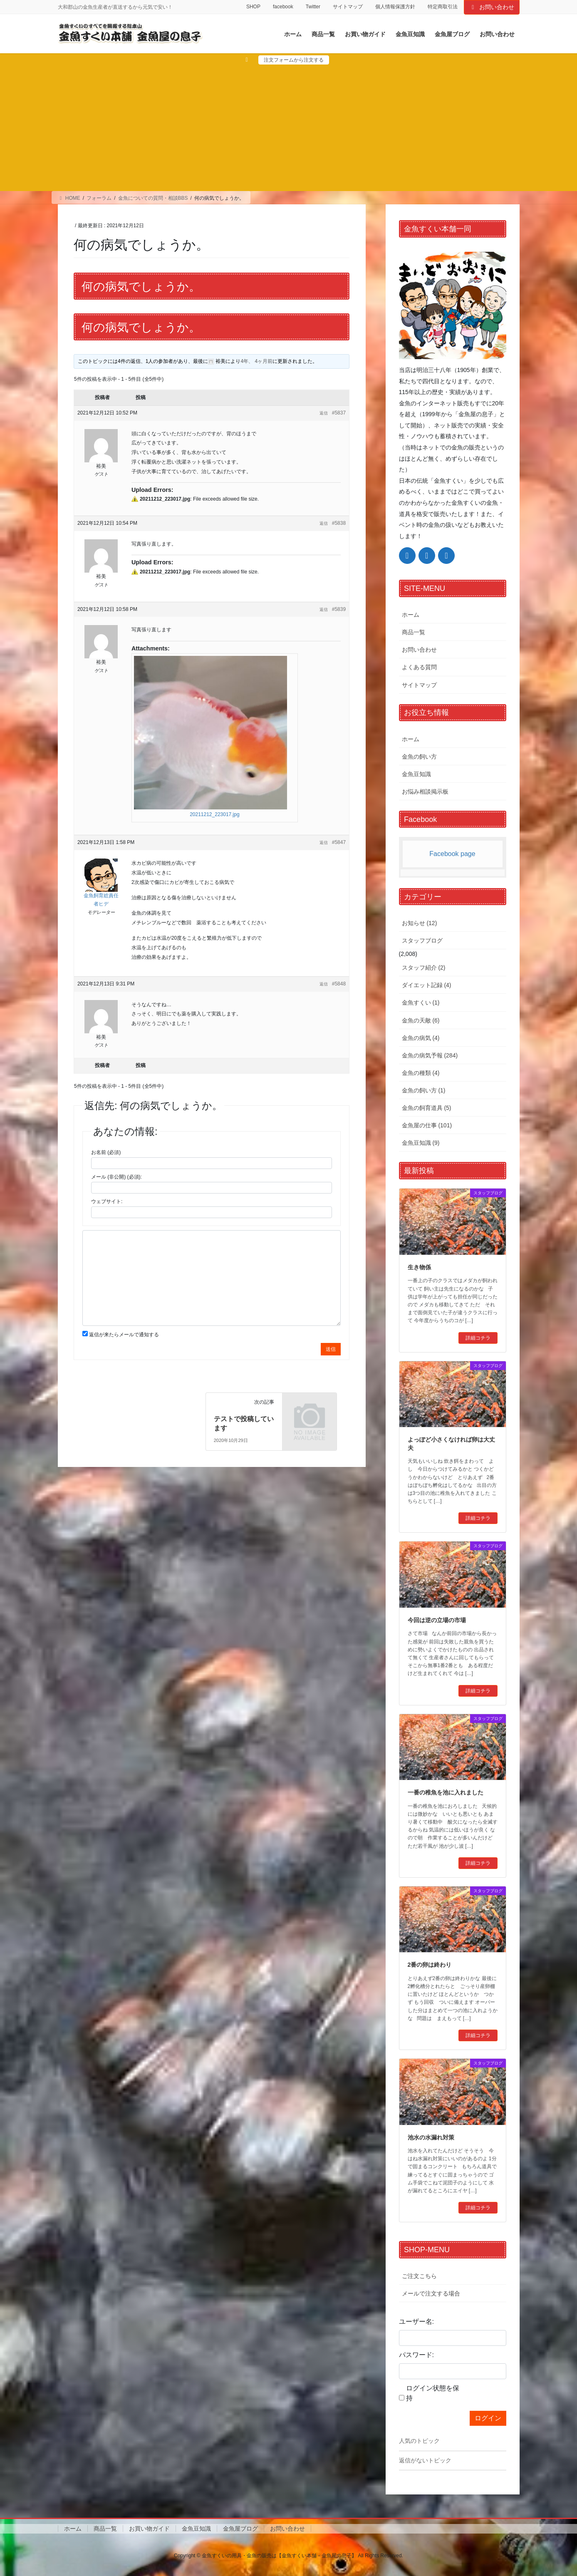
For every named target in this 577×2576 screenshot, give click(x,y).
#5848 (339, 984)
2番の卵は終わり (430, 1964)
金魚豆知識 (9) (421, 1142)
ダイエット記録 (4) (426, 985)
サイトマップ (348, 7)
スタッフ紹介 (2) (424, 967)
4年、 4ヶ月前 (256, 361)
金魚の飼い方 (419, 756)
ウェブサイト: (106, 1201)
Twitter (313, 7)
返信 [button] (323, 413)
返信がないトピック (425, 2460)
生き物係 (419, 1267)
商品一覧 (413, 632)
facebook (283, 7)
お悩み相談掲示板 (425, 791)
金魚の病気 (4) (421, 1038)
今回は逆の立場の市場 (437, 1620)
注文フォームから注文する (294, 60)
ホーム (410, 614)
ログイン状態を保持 (432, 2393)
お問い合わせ (491, 7)
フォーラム (99, 198)
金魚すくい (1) (421, 1002)
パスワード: (416, 2354)
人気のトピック (419, 2440)
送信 (331, 1349)
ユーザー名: (416, 2321)
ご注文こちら (419, 2276)
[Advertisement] (288, 127)
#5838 (339, 523)
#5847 (339, 842)
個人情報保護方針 (395, 7)
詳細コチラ (478, 1338)
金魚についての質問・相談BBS (153, 198)
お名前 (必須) (106, 1152)
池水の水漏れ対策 (431, 2137)
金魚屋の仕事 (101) (427, 1125)
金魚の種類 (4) (421, 1073)
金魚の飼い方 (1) (424, 1090)
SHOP (253, 7)
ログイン (488, 2418)
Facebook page (452, 853)
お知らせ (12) (419, 923)
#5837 (339, 413)
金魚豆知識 (416, 774)
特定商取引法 (443, 7)
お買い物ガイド (149, 2528)
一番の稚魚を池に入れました (445, 1792)
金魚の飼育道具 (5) (426, 1107)
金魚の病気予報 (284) (430, 1055)
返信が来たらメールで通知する (124, 1335)
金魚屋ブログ (240, 2528)
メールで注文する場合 (431, 2293)
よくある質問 (419, 667)
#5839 (339, 609)
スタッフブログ (422, 940)
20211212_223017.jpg (214, 814)
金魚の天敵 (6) (421, 1020)
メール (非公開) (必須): (116, 1177)
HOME (69, 198)
